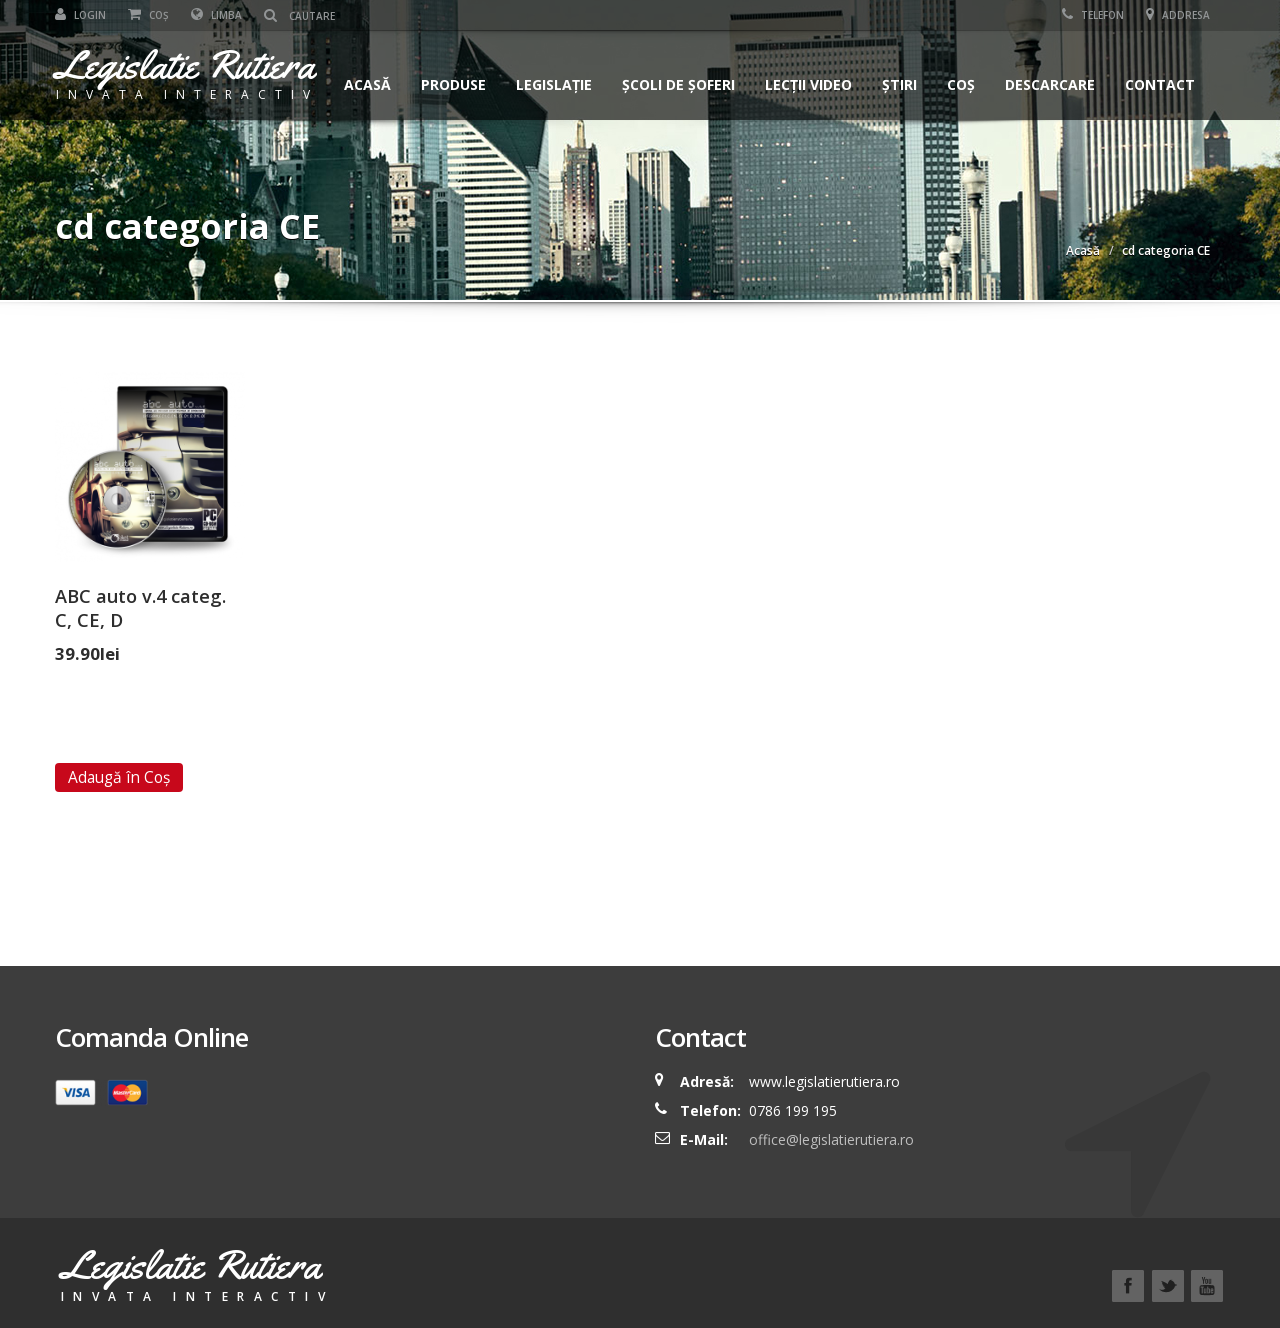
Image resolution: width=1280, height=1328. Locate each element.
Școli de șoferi (678, 84)
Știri (899, 84)
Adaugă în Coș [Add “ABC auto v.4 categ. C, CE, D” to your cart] (119, 777)
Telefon (1093, 15)
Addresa (1178, 15)
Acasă (367, 84)
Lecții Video (808, 84)
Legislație (554, 84)
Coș (148, 15)
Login (80, 15)
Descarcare (1050, 84)
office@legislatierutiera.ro (829, 1139)
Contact (1160, 84)
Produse (453, 84)
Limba (216, 15)
